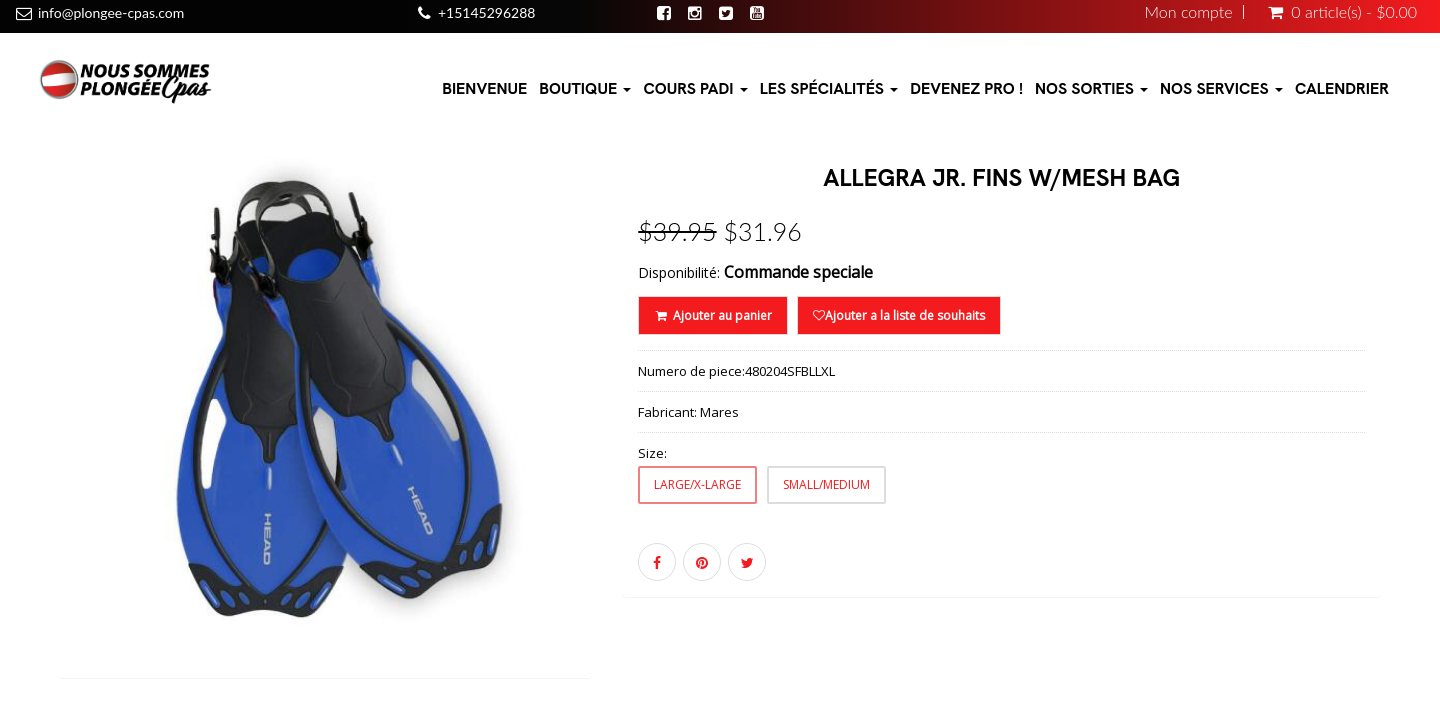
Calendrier (1342, 88)
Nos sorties (1091, 88)
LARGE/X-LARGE (697, 484)
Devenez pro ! (966, 88)
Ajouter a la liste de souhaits (899, 315)
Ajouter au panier (712, 315)
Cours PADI (695, 88)
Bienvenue (484, 88)
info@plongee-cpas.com (111, 12)
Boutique (585, 88)
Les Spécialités (829, 88)
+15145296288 (486, 12)
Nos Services (1221, 88)
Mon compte (1189, 12)
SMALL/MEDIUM (826, 484)
